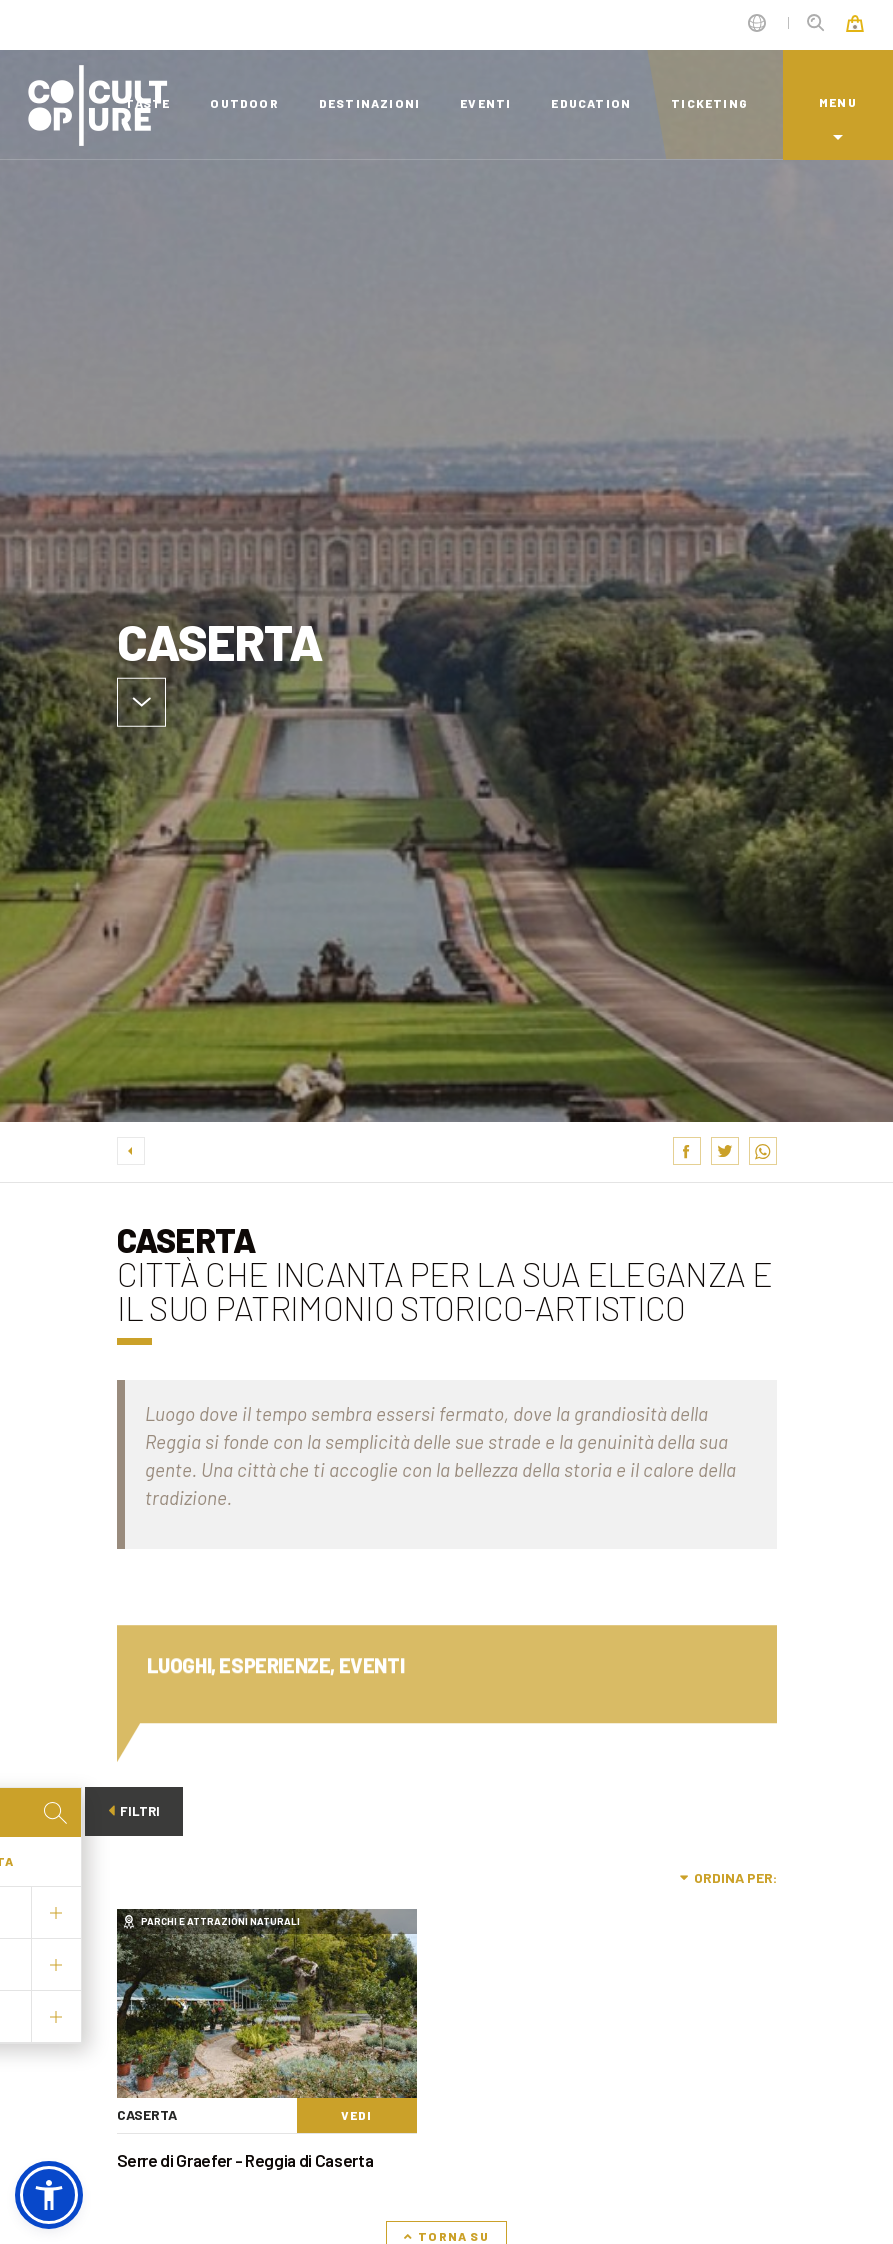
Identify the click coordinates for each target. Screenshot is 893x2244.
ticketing (709, 103)
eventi (485, 103)
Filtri (136, 1811)
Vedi (357, 2115)
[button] (49, 2195)
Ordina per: (728, 1877)
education (591, 103)
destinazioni (369, 103)
